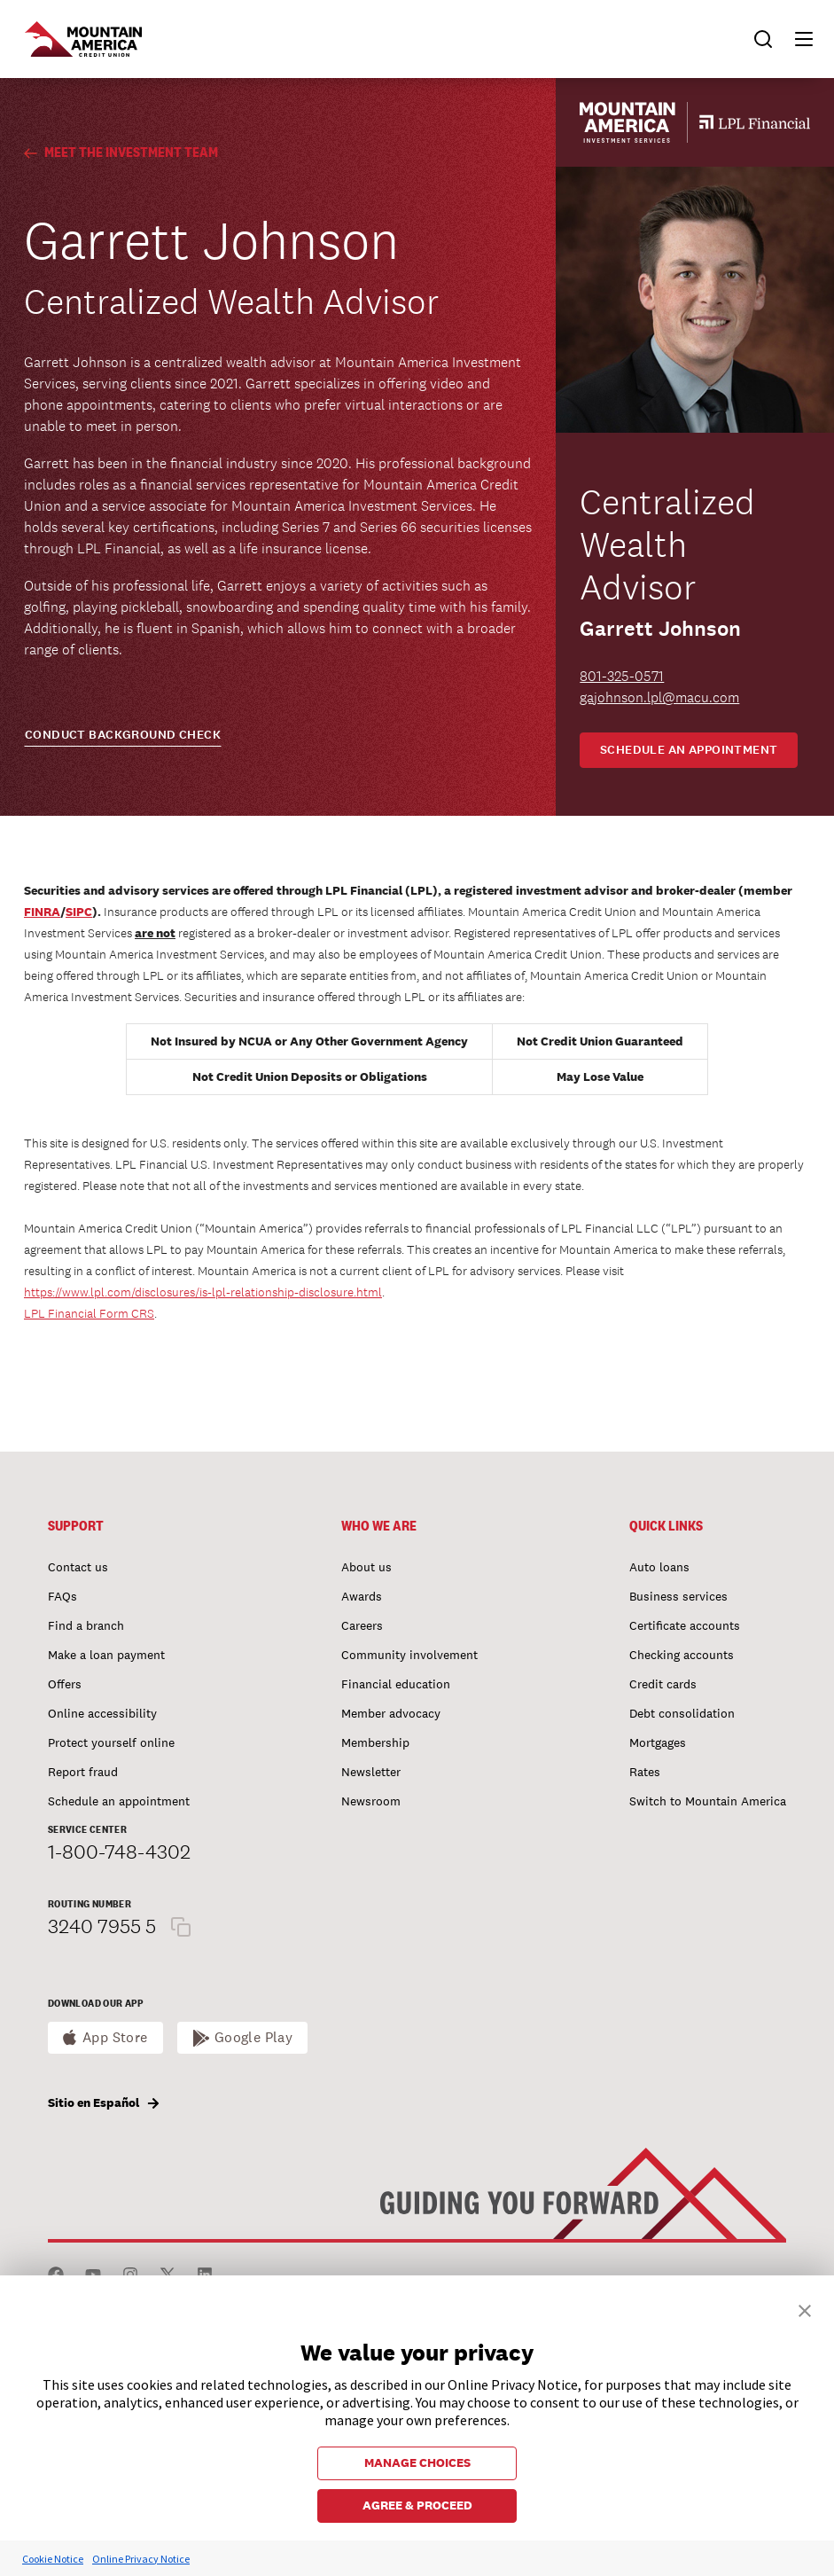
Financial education (395, 1684)
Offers (65, 1684)
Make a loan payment (106, 1655)
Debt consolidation (682, 1713)
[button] (796, 39)
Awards (361, 1596)
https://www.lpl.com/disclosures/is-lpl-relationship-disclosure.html (203, 1292)
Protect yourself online (111, 1742)
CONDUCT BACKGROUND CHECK (123, 734)
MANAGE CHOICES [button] (417, 2462)
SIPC (79, 912)
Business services (678, 1596)
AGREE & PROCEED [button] (417, 2505)
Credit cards (663, 1684)
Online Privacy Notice (141, 2558)
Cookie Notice (52, 2558)
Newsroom (371, 1801)
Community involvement (409, 1655)
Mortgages (657, 1742)
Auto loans (659, 1567)
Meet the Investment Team (121, 152)
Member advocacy (390, 1713)
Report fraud (83, 1772)
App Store (115, 2037)
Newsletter (371, 1772)
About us (366, 1567)
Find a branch (86, 1625)
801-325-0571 (622, 676)
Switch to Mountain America (707, 1801)
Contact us (78, 1567)
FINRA (42, 912)
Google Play (253, 2037)
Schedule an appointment (689, 749)
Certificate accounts (684, 1625)
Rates (644, 1772)
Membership (375, 1742)
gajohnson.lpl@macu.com (659, 697)
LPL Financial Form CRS (89, 1313)
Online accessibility (102, 1713)
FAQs (62, 1596)
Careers (362, 1625)
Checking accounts (681, 1655)
